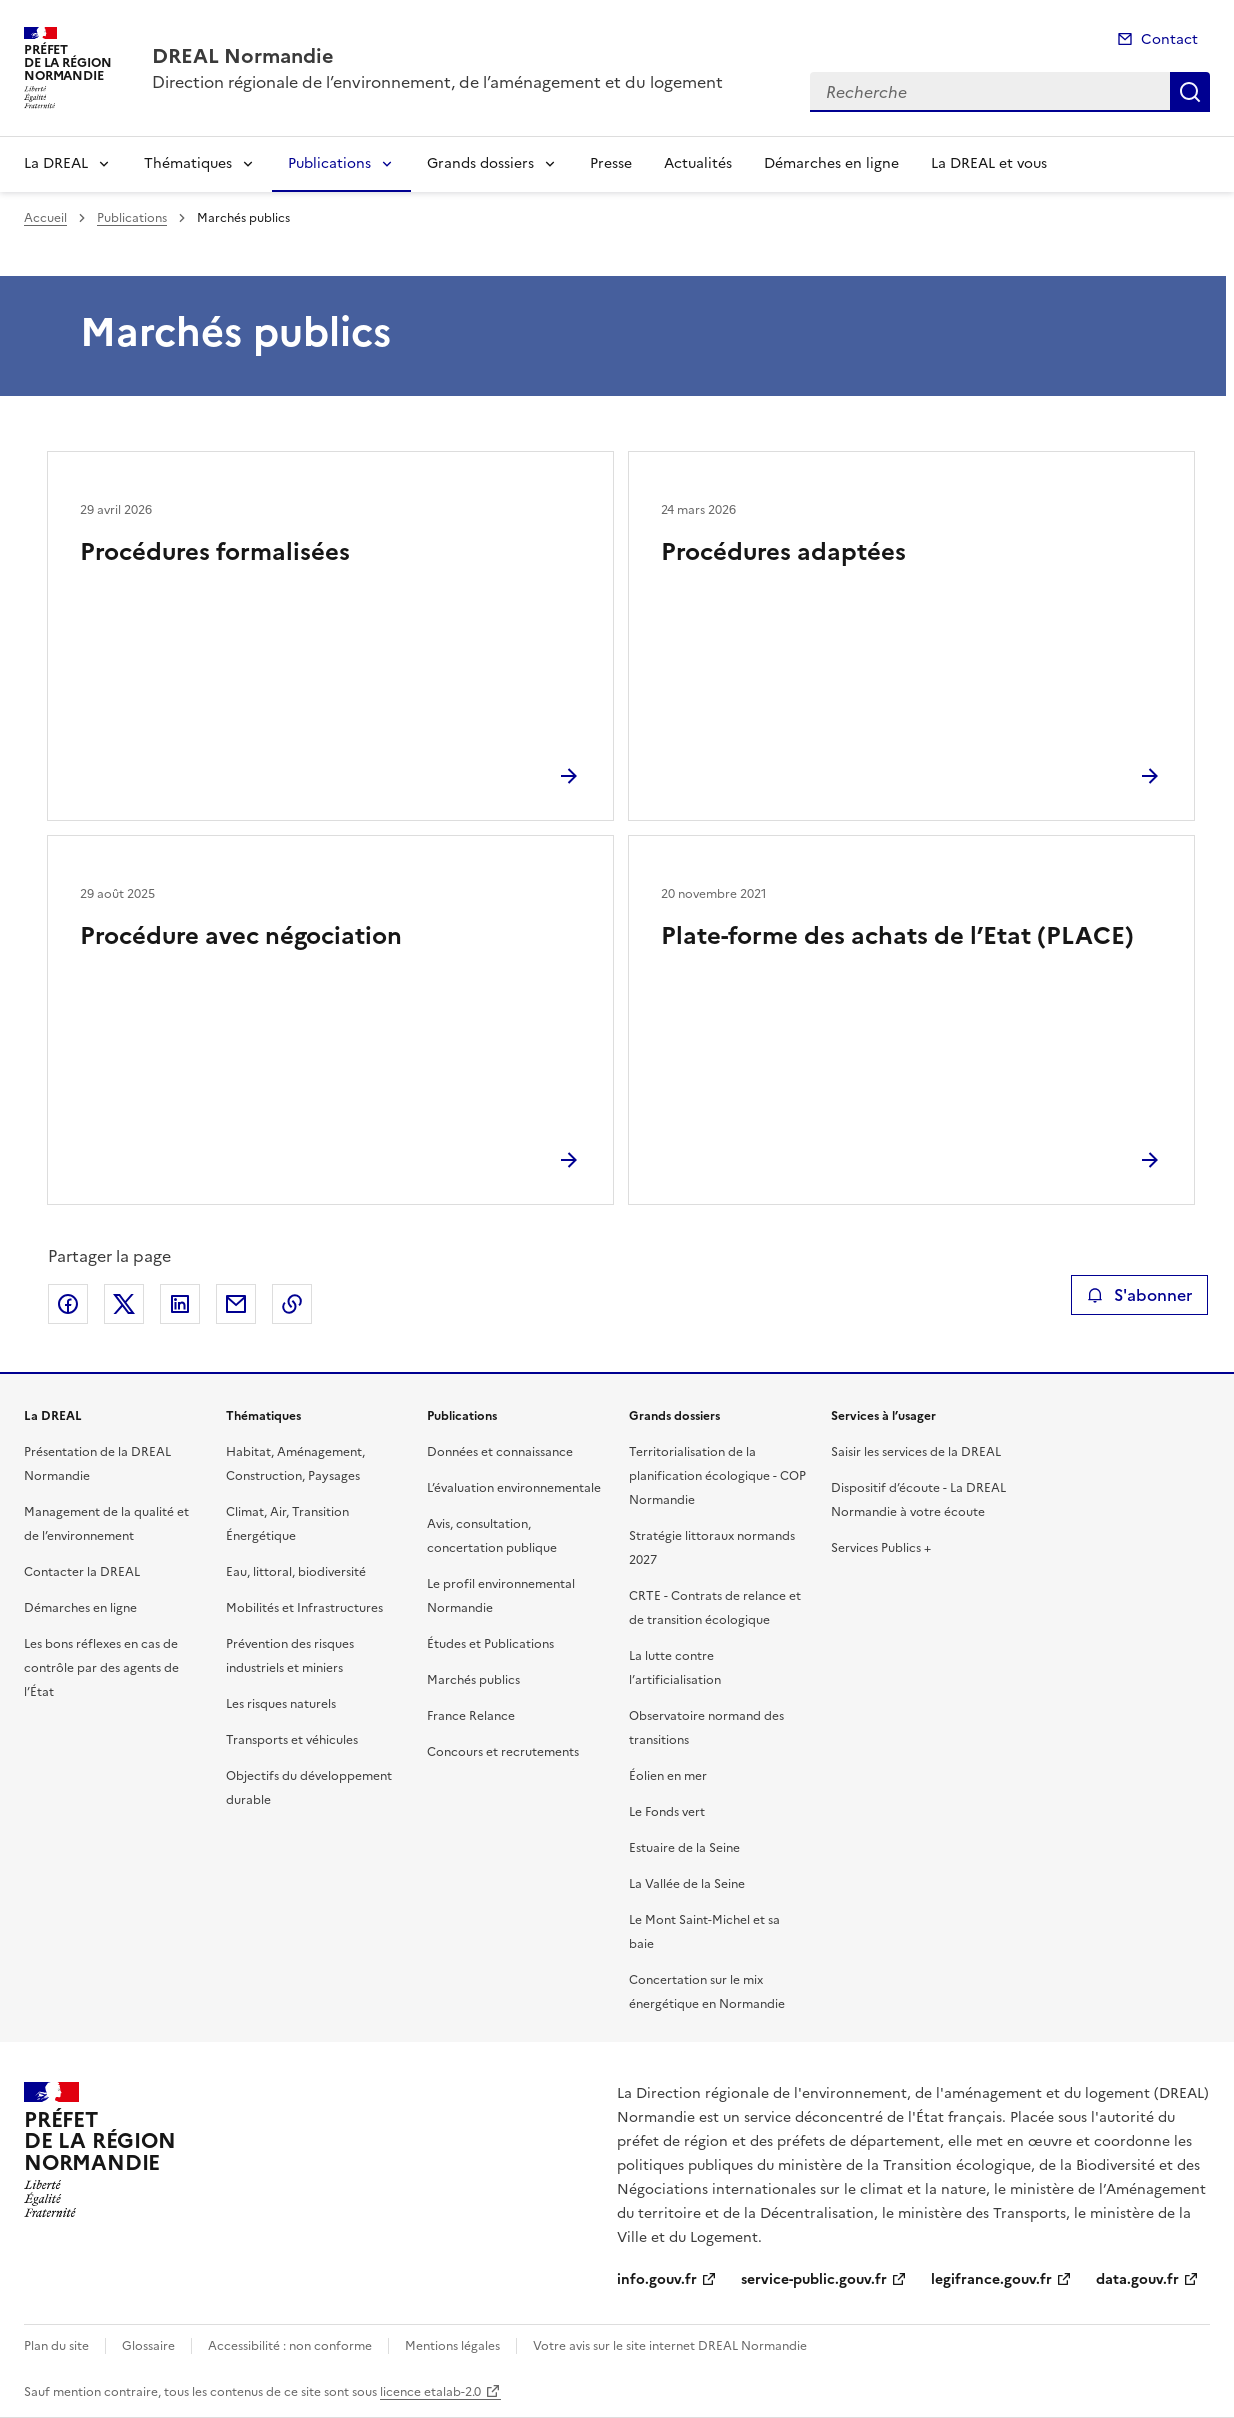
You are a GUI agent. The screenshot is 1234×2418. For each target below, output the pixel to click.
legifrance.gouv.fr (991, 2279)
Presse (611, 163)
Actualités (698, 163)
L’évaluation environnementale (514, 1488)
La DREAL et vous (989, 163)
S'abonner (1139, 1295)
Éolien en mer (668, 1776)
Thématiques (188, 163)
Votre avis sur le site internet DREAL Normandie (670, 2346)
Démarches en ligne (831, 163)
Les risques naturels (281, 1704)
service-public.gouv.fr (814, 2279)
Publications (329, 163)
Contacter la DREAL (82, 1572)
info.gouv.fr (657, 2279)
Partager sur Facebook (68, 1304)
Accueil (45, 218)
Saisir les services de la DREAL (916, 1452)
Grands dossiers (480, 163)
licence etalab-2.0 (430, 2392)
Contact (1169, 39)
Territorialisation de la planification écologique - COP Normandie (717, 1476)
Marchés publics (473, 1680)
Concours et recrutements (503, 1752)
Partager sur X (124, 1304)
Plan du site (56, 2346)
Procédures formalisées (215, 552)
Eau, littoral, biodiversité (296, 1572)
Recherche (1190, 92)
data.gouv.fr (1137, 2279)
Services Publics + (881, 1548)
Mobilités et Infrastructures (304, 1608)
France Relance (471, 1716)
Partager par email (236, 1304)
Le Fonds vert (667, 1812)
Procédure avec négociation (241, 936)
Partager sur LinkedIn (180, 1304)
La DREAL (56, 163)
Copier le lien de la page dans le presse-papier (292, 1304)
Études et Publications (490, 1644)
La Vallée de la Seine (687, 1884)
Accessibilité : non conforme (290, 2346)
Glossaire (148, 2346)
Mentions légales (452, 2346)
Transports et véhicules (292, 1740)
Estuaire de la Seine (684, 1848)
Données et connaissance (500, 1452)
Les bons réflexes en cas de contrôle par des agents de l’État (101, 1668)
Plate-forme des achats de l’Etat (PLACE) (897, 936)
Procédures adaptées (783, 552)
